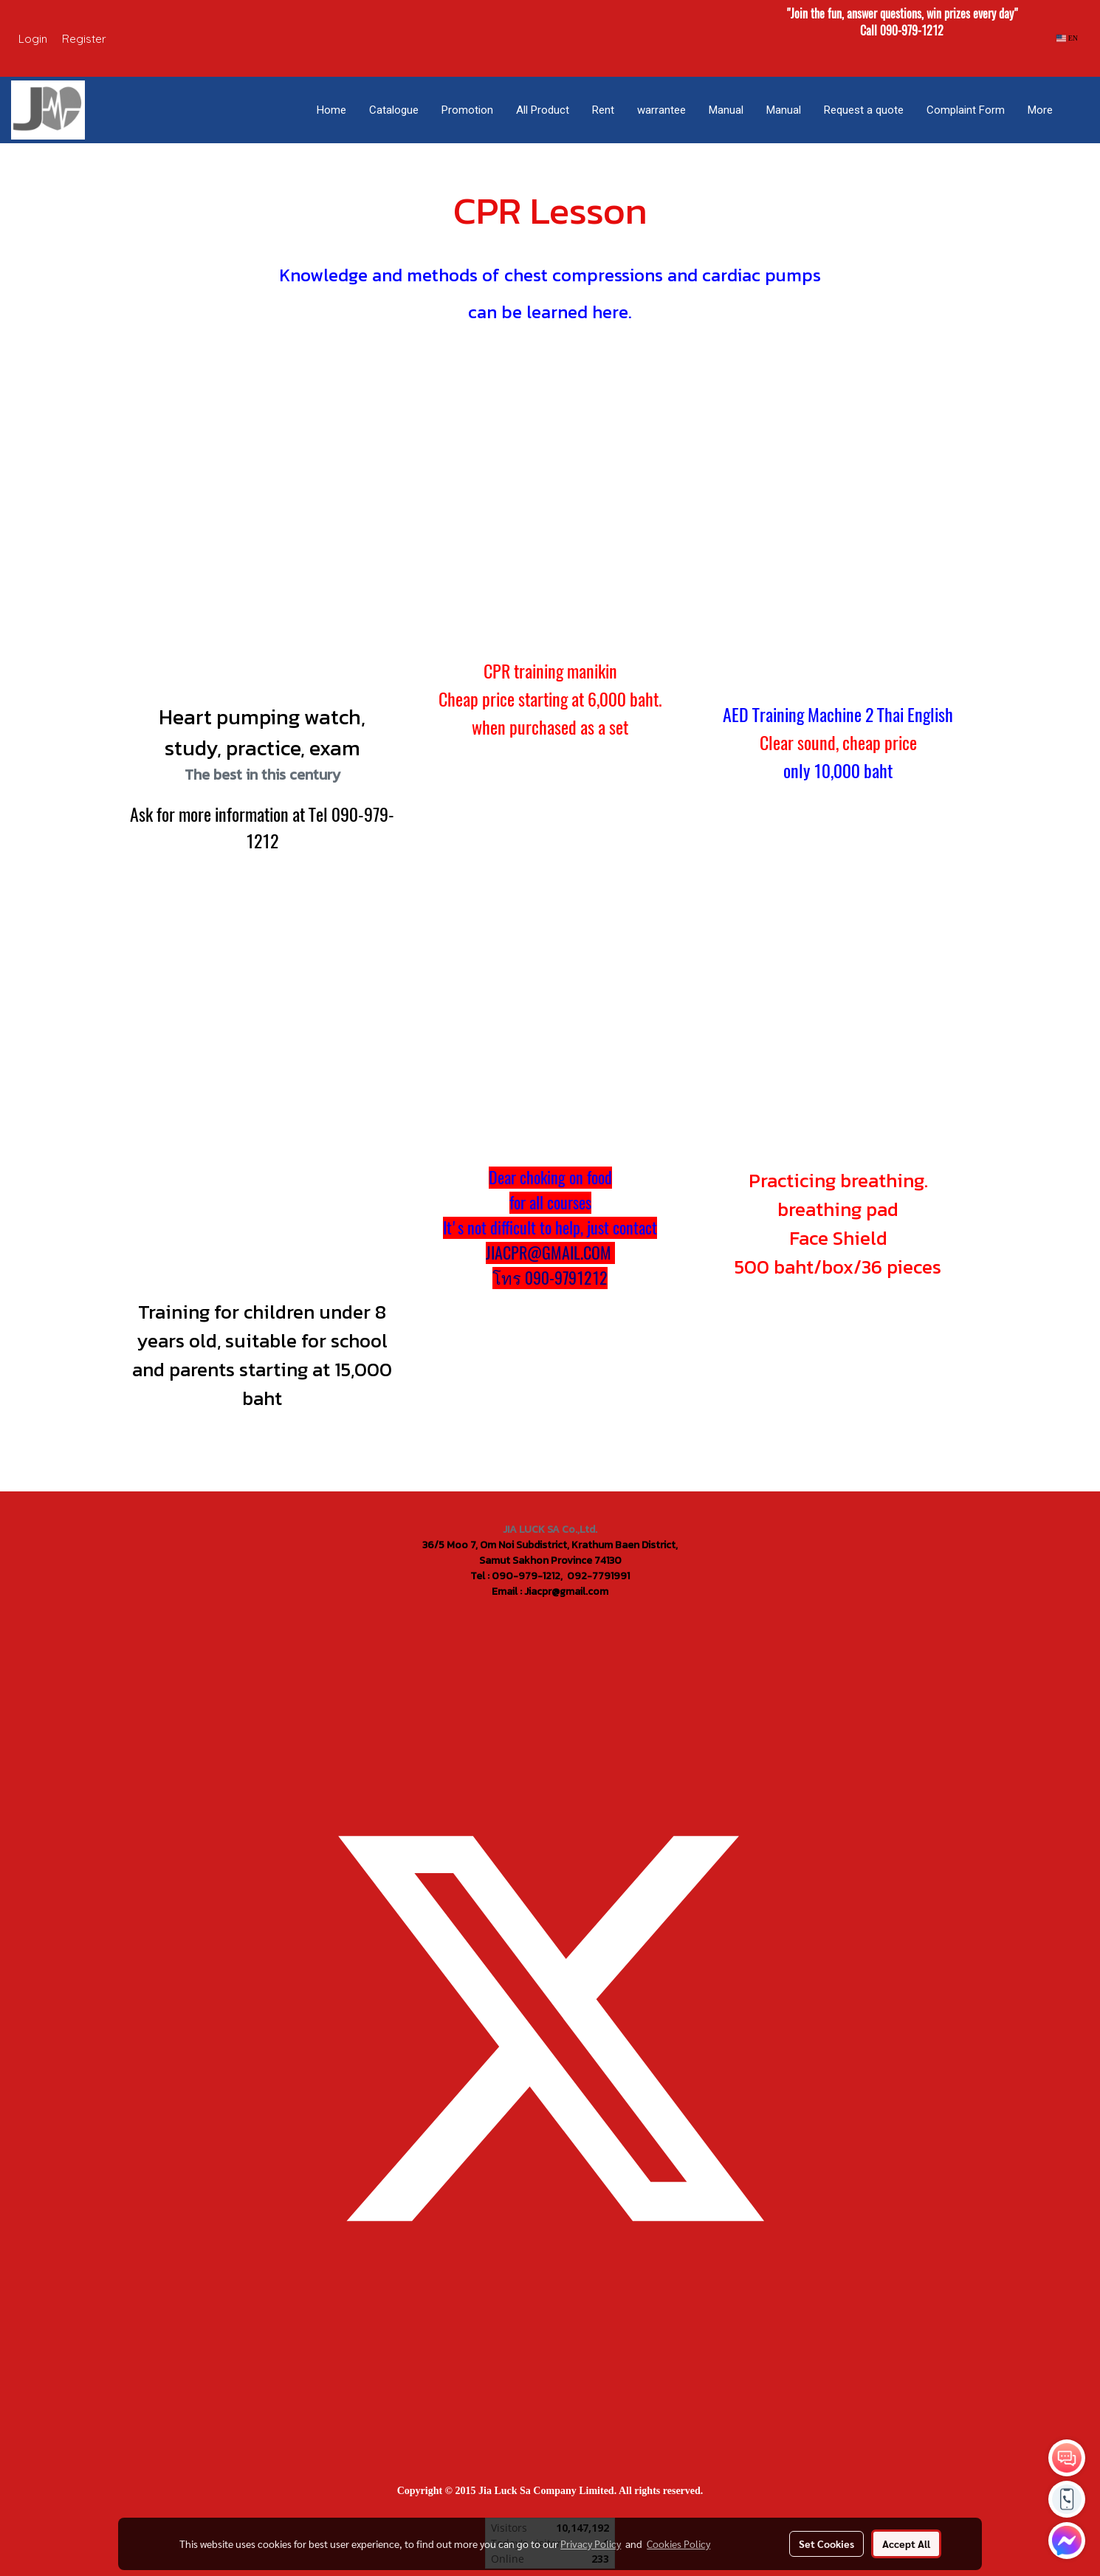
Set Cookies (826, 2543)
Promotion (467, 110)
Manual (726, 110)
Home (331, 110)
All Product (542, 110)
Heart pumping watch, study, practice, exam (262, 732)
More (1040, 110)
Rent (603, 110)
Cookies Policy (678, 2543)
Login (32, 39)
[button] (1077, 110)
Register (84, 39)
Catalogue (394, 110)
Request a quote (864, 110)
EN (1067, 38)
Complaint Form (966, 110)
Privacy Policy (590, 2543)
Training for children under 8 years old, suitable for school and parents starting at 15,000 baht (262, 1354)
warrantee (661, 110)
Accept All (906, 2543)
